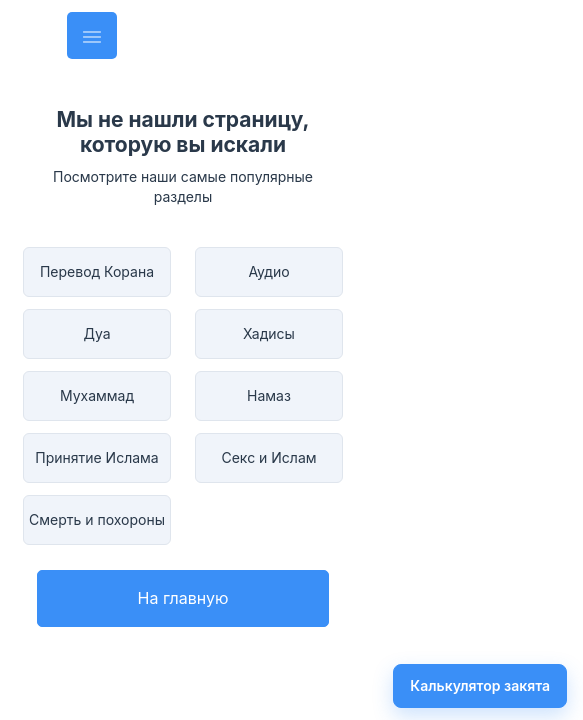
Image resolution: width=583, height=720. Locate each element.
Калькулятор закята (480, 685)
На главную (183, 598)
